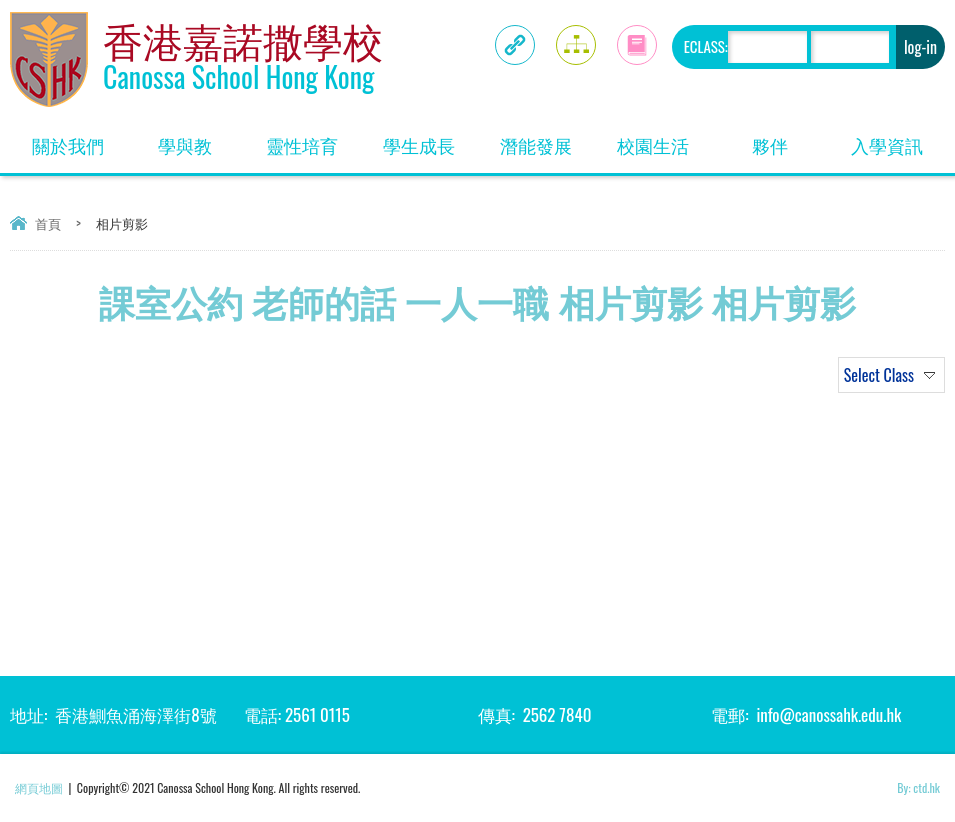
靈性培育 (302, 145)
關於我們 (68, 145)
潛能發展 (536, 145)
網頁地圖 (39, 787)
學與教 (185, 145)
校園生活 (653, 145)
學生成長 (419, 145)
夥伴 (770, 145)
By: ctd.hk (918, 787)
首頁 (48, 223)
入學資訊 (887, 145)
